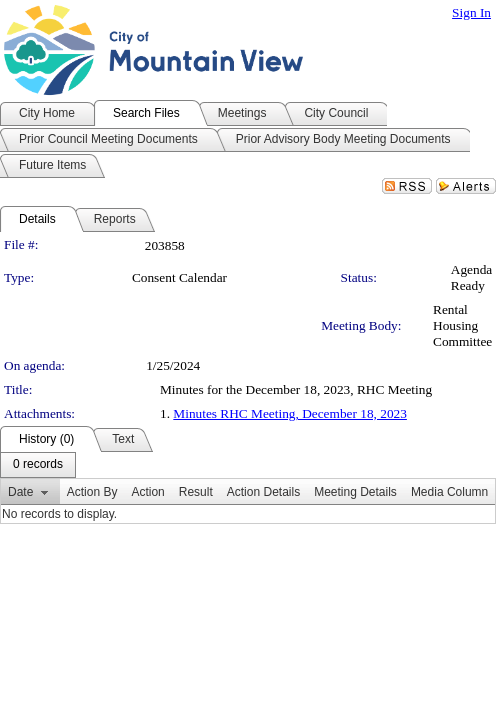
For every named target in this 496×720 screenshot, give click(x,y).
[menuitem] (38, 465)
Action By (92, 492)
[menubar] (38, 465)
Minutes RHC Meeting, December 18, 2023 (290, 413)
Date (20, 492)
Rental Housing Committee (462, 325)
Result (196, 492)
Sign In (471, 12)
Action (147, 492)
